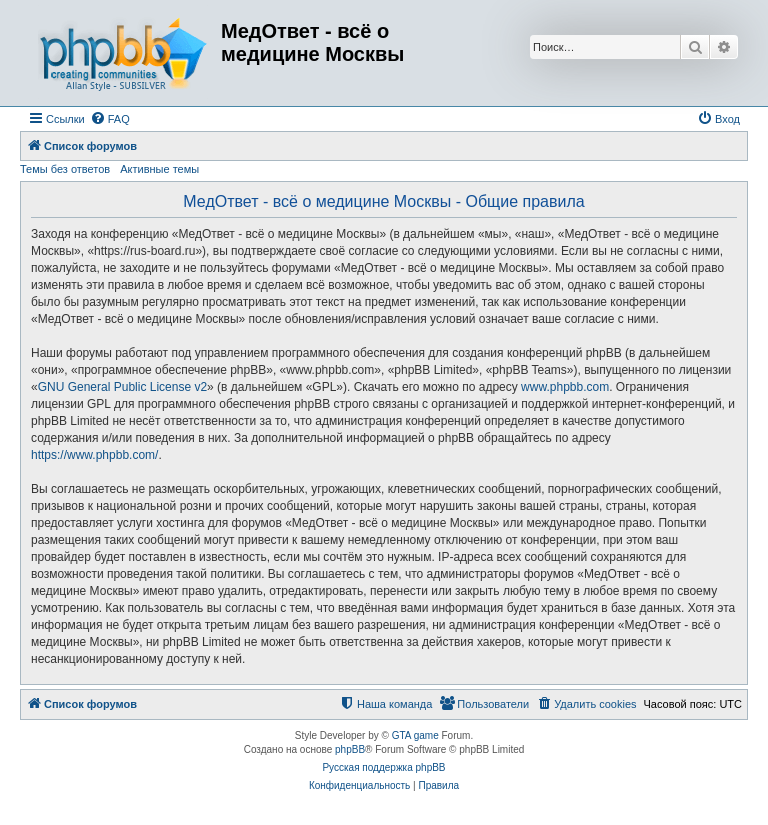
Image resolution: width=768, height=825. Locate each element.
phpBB (350, 749)
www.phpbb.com (565, 387)
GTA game (415, 735)
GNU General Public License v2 (122, 387)
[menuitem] (110, 119)
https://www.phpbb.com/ (94, 455)
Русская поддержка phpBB (383, 767)
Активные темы (159, 169)
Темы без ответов (65, 169)
